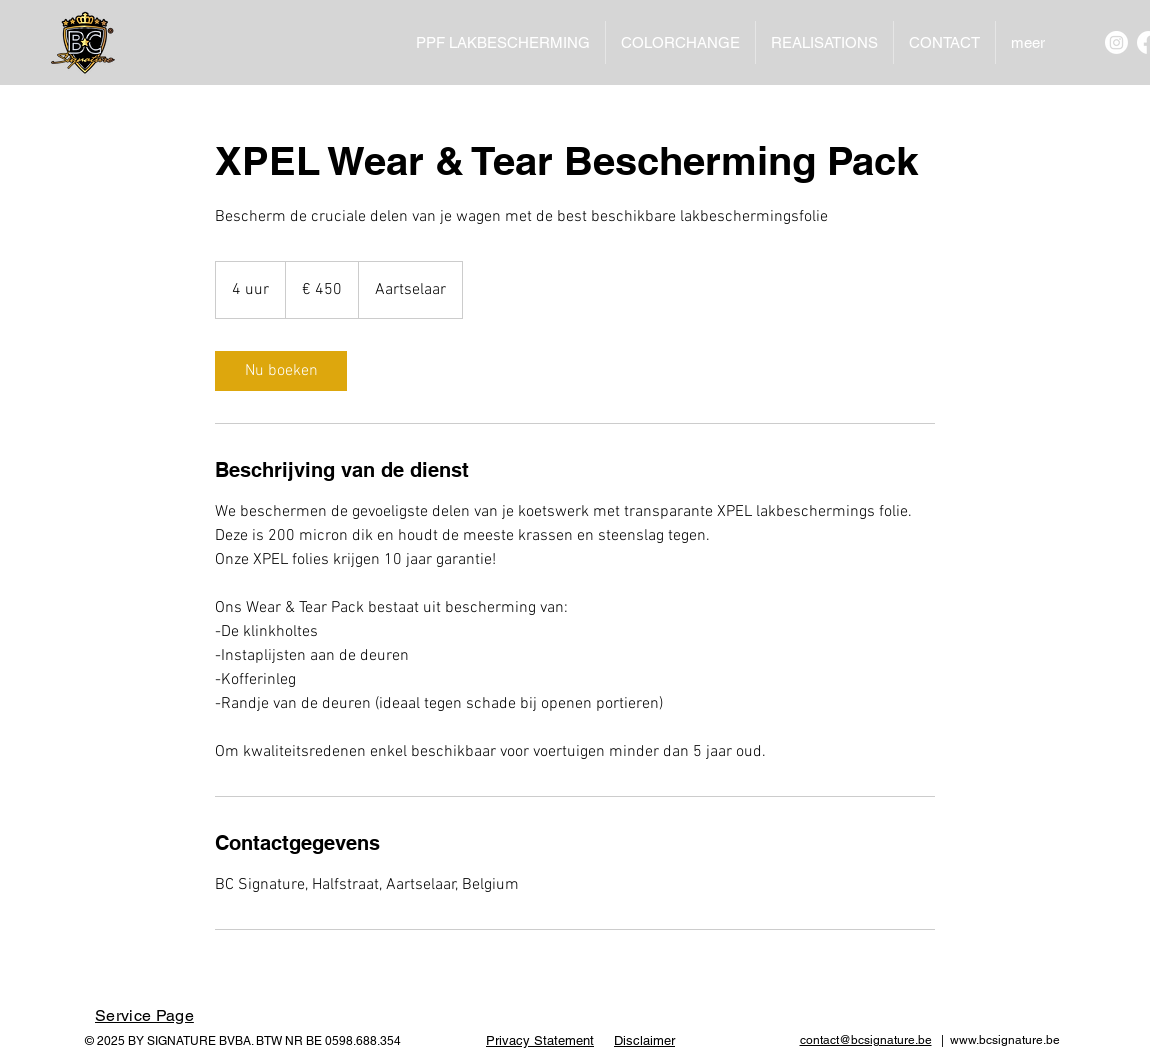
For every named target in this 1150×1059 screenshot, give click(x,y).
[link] (281, 371)
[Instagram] (1116, 42)
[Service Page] (144, 1015)
